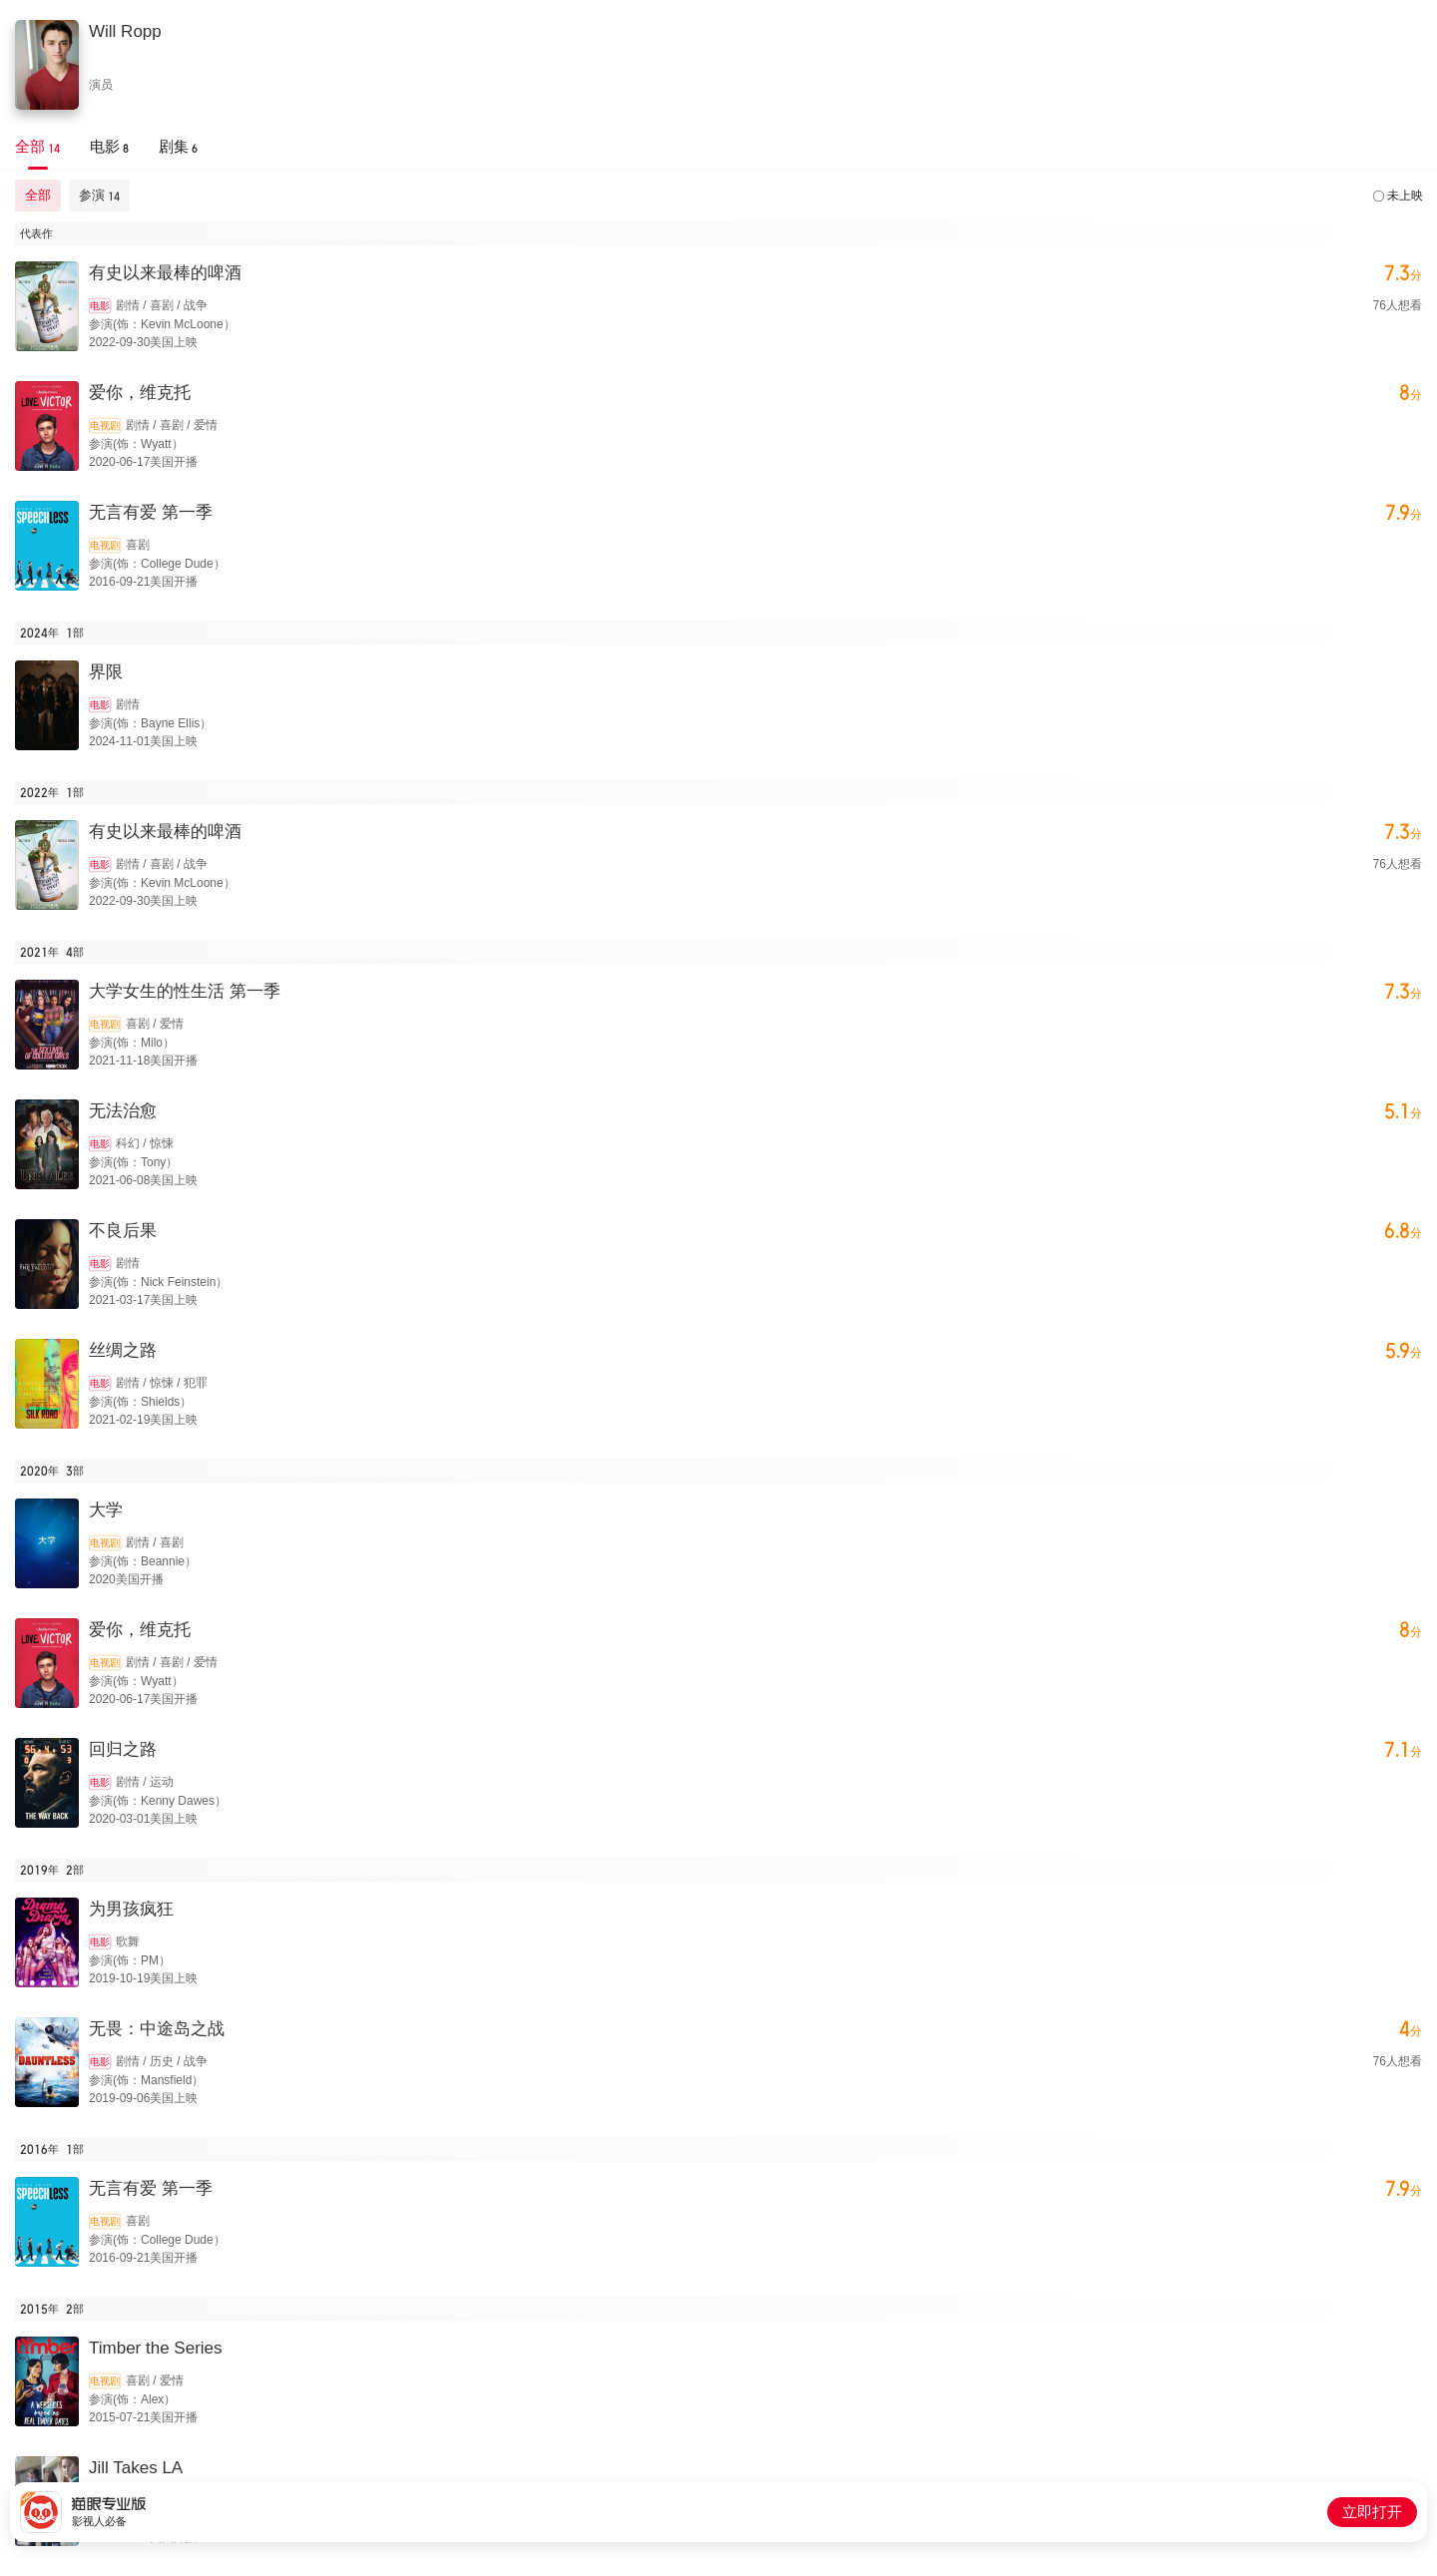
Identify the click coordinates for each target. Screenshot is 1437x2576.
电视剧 (105, 425)
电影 (100, 305)
